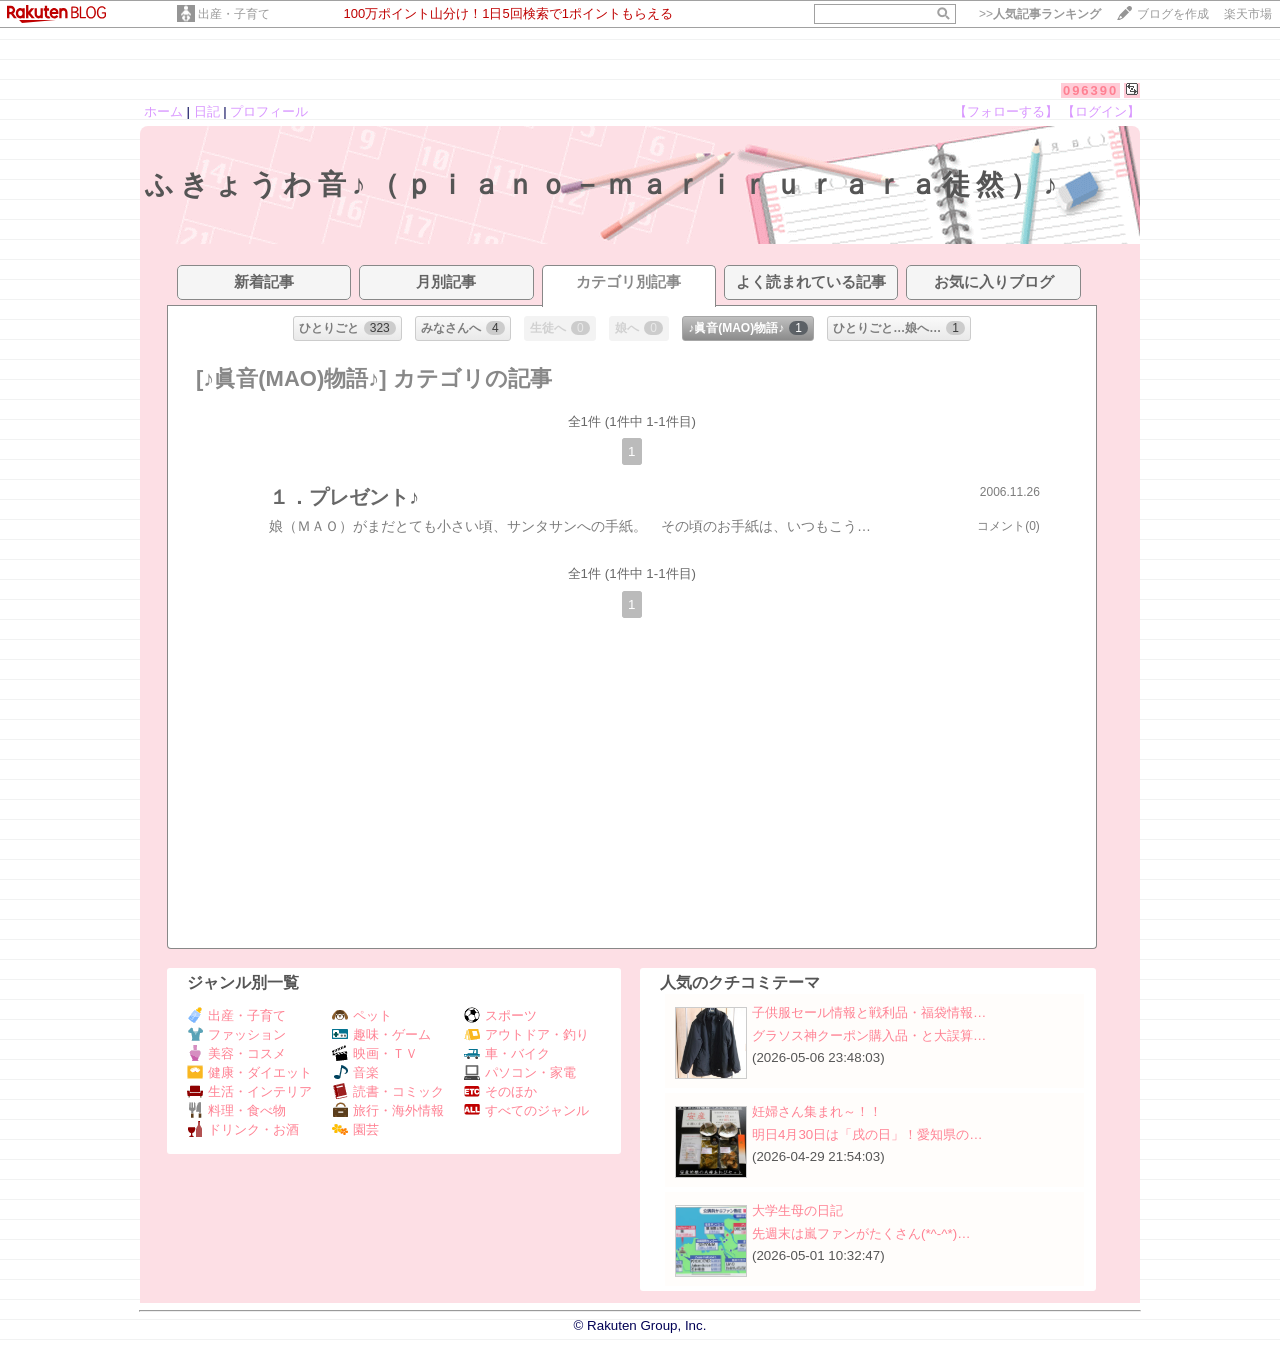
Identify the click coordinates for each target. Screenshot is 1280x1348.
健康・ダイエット (249, 1072)
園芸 (355, 1129)
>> (1040, 14)
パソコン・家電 (520, 1072)
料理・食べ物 (236, 1110)
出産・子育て (234, 14)
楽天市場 (1248, 14)
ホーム (163, 111)
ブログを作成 (1173, 14)
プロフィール (269, 111)
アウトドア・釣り (526, 1034)
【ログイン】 (1101, 111)
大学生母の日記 (797, 1210)
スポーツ (500, 1015)
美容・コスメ (236, 1053)
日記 (207, 111)
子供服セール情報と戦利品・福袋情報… (869, 1012)
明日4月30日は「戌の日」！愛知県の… (867, 1134)
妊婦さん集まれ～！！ (817, 1111)
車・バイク (507, 1053)
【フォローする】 (1006, 111)
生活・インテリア (249, 1091)
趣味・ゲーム (381, 1034)
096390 (1090, 90)
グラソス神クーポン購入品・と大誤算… (869, 1035)
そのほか (500, 1091)
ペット (362, 1015)
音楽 (355, 1072)
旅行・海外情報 (388, 1110)
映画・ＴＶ (375, 1053)
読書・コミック (388, 1091)
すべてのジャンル (526, 1110)
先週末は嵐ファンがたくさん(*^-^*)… (861, 1233)
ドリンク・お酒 (243, 1129)
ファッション (236, 1034)
